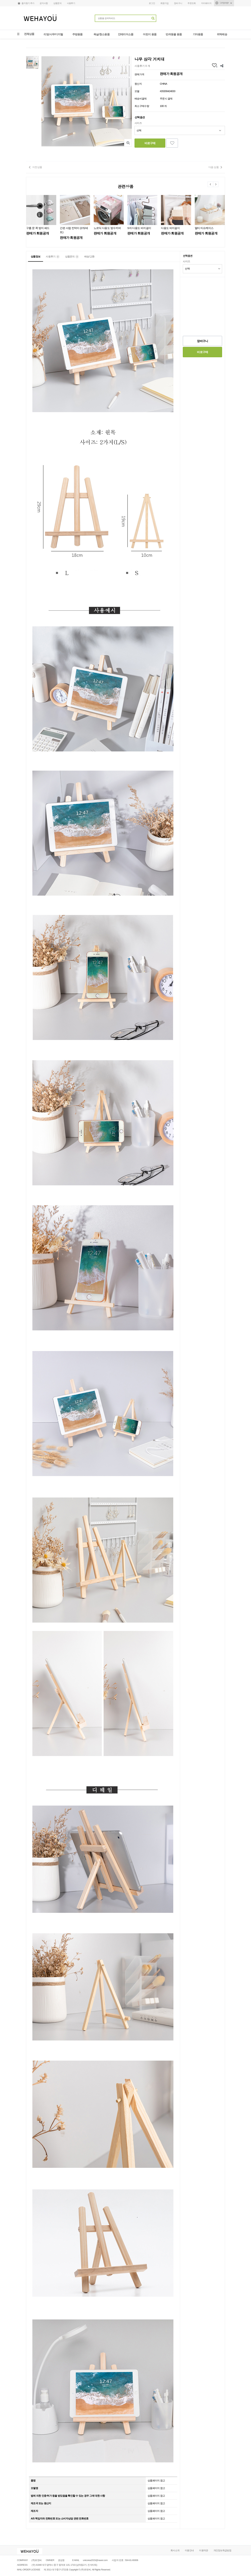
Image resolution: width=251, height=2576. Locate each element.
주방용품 (77, 34)
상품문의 (57, 3)
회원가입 (164, 3)
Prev (210, 184)
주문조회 (192, 3)
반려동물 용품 (174, 34)
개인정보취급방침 (222, 2550)
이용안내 (189, 2550)
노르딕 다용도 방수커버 (107, 228)
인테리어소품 (125, 34)
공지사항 (44, 3)
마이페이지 (206, 3)
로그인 (152, 3)
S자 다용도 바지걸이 (139, 228)
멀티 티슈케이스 (204, 228)
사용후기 (71, 3)
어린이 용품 (149, 34)
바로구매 (150, 143)
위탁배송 (222, 34)
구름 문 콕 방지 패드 (38, 228)
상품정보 (35, 256)
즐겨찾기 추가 (28, 3)
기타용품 (198, 34)
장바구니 (178, 3)
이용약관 (203, 2550)
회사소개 (175, 2550)
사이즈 (138, 123)
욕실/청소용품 (101, 34)
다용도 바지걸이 (170, 228)
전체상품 (29, 33)
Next (215, 184)
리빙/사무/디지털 (53, 34)
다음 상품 (214, 167)
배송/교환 (89, 256)
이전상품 (37, 167)
